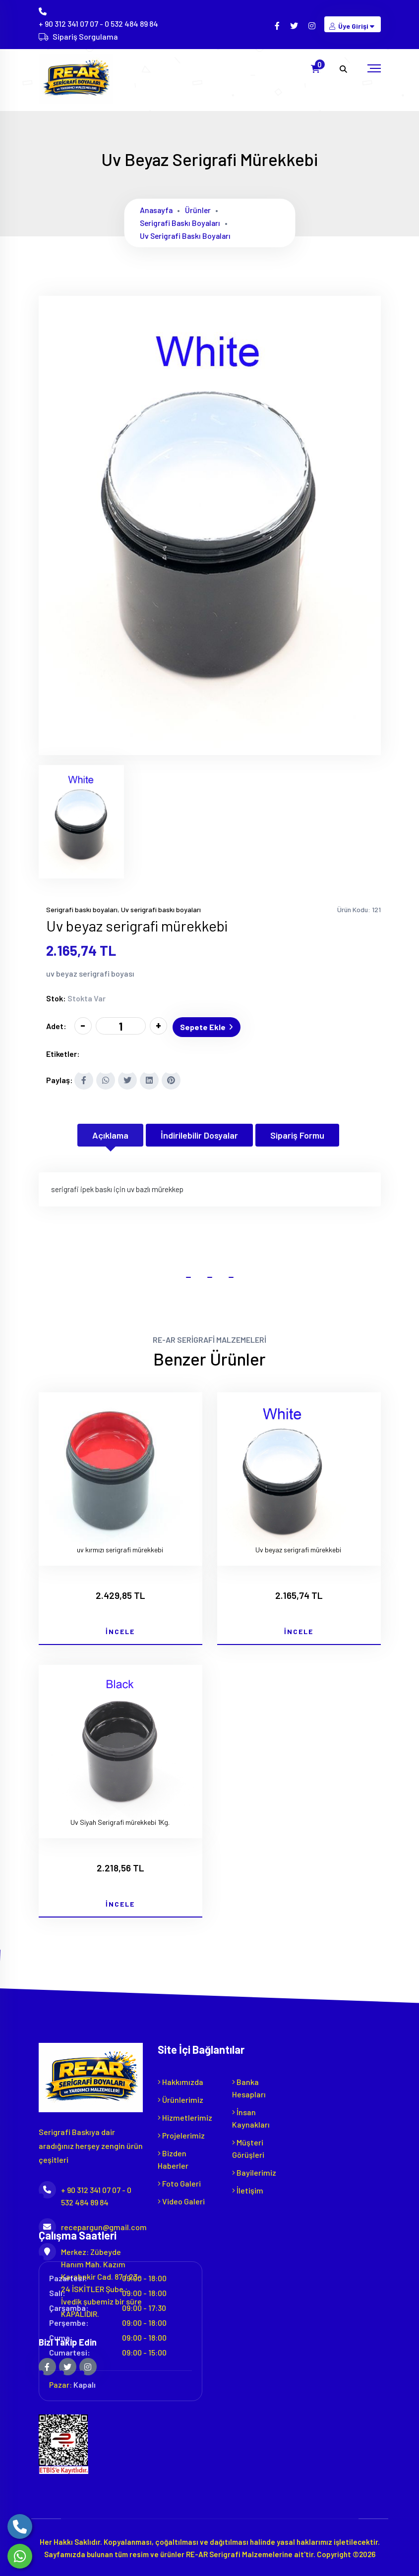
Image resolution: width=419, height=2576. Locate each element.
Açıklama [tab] (110, 1133)
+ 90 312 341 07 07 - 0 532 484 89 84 (98, 23)
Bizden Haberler (173, 2157)
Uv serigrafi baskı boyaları (187, 235)
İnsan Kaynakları (251, 2116)
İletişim (247, 2188)
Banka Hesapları (249, 2086)
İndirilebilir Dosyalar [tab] (199, 1133)
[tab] (81, 821)
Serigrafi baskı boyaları (181, 222)
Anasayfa (157, 210)
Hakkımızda (180, 2079)
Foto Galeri (179, 2181)
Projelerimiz (181, 2133)
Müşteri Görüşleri (248, 2146)
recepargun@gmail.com (91, 2225)
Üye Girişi (352, 26)
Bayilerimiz (254, 2170)
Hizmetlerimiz (185, 2115)
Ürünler (199, 210)
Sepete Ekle (208, 1025)
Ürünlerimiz (180, 2097)
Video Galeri (181, 2199)
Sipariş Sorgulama (85, 36)
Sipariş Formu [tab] (297, 1133)
